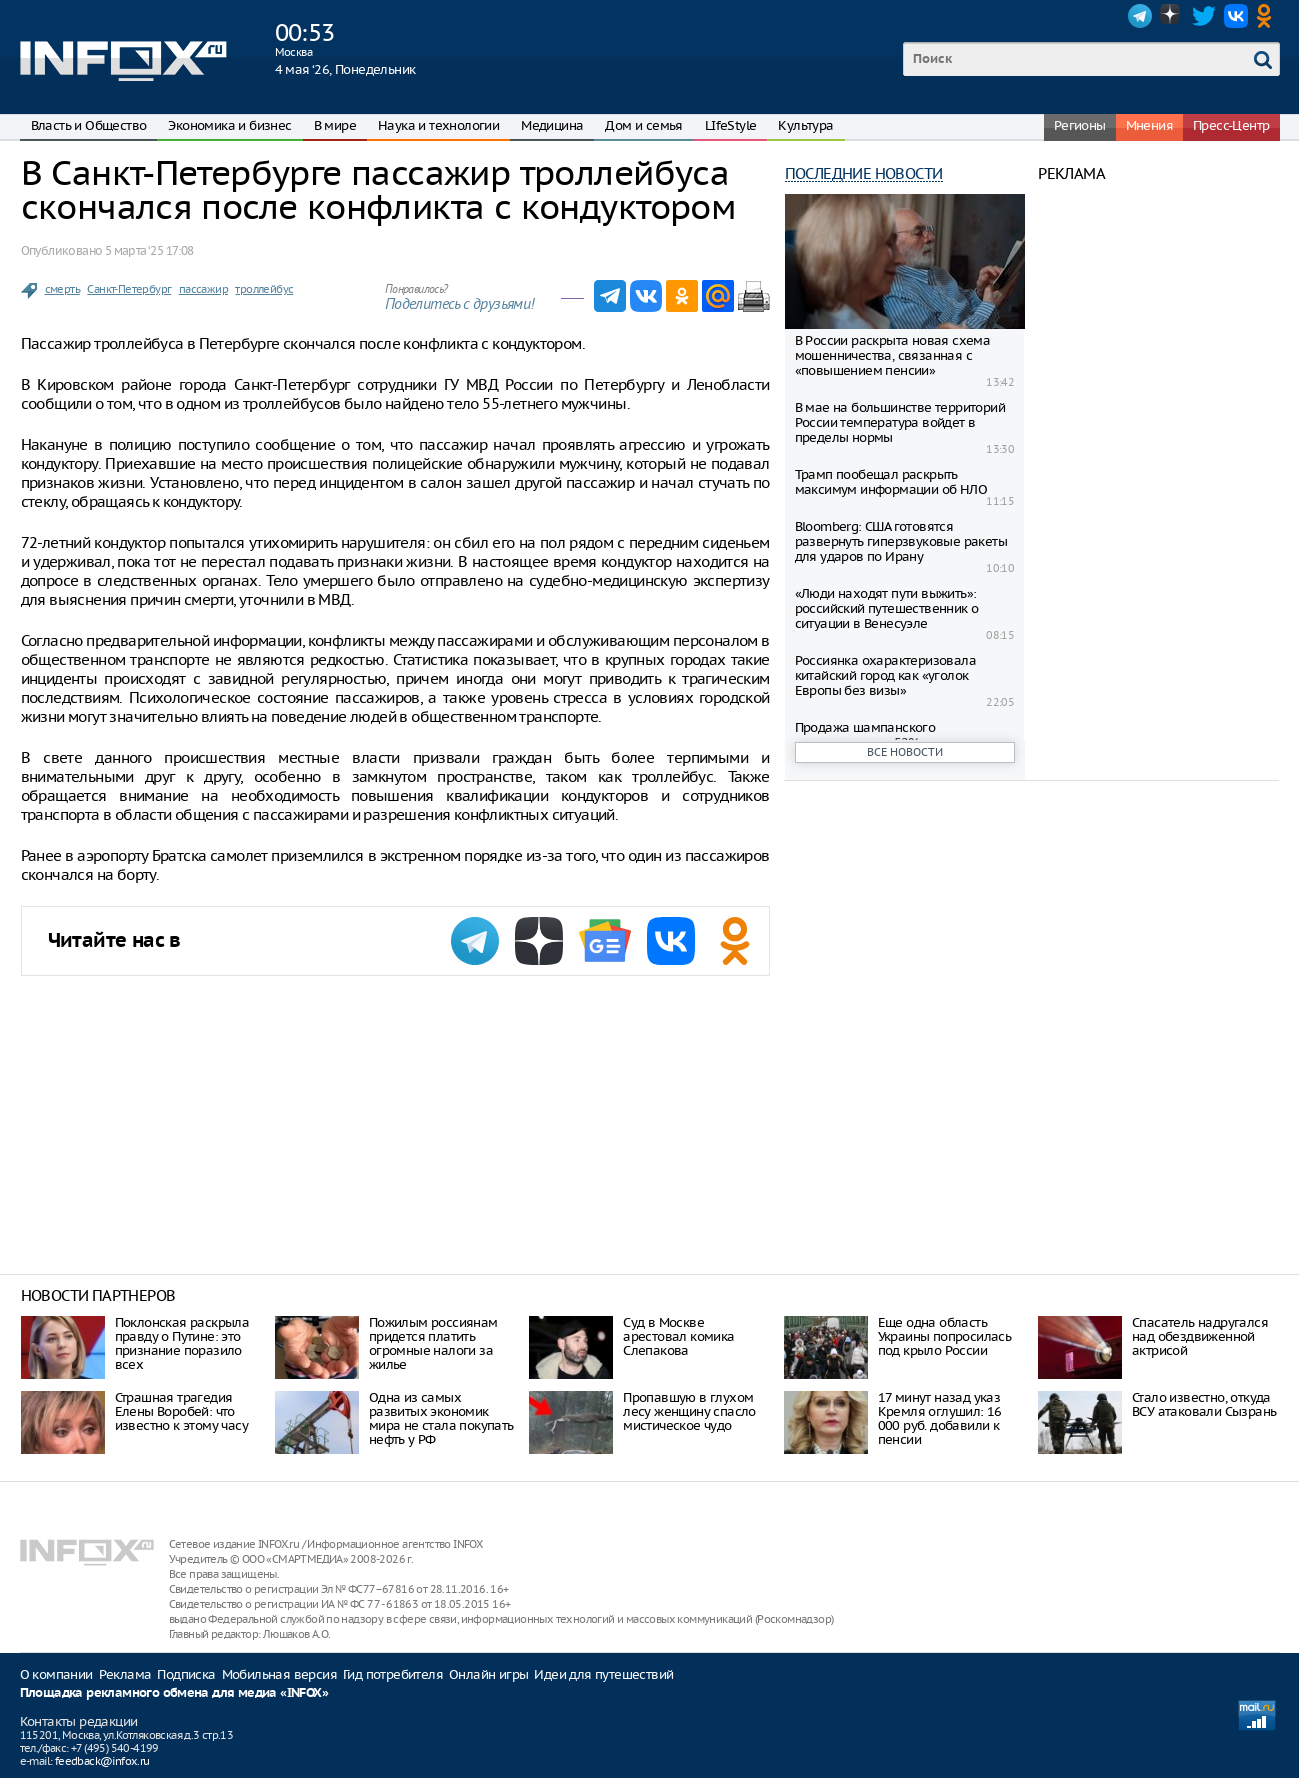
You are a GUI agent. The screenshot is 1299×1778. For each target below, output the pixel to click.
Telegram (1140, 16)
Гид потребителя (393, 1674)
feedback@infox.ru (102, 1761)
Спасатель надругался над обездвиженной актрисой (1200, 1336)
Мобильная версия (279, 1674)
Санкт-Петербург (129, 289)
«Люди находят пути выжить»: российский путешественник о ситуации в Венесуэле (887, 608)
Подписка (186, 1674)
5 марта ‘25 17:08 (149, 250)
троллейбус (264, 289)
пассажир (203, 289)
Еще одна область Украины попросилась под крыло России (945, 1336)
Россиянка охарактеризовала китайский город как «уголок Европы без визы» (885, 675)
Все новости (905, 752)
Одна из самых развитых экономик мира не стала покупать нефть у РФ (441, 1418)
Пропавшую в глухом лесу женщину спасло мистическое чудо (689, 1411)
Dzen (1172, 16)
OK (1268, 16)
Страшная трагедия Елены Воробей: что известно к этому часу (181, 1411)
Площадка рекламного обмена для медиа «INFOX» (174, 1693)
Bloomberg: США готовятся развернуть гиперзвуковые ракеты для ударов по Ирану (901, 541)
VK (1236, 16)
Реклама (125, 1674)
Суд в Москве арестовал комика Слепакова (678, 1336)
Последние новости (864, 173)
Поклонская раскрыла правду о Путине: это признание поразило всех (182, 1343)
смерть (62, 289)
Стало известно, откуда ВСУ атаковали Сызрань (1204, 1404)
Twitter (1204, 16)
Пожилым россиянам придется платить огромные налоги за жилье (433, 1343)
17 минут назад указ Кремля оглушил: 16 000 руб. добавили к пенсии (940, 1418)
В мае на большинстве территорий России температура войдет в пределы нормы (900, 422)
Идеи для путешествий (603, 1674)
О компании (56, 1674)
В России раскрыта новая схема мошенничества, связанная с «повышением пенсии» (893, 355)
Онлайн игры (488, 1674)
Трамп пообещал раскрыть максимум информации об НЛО (891, 482)
